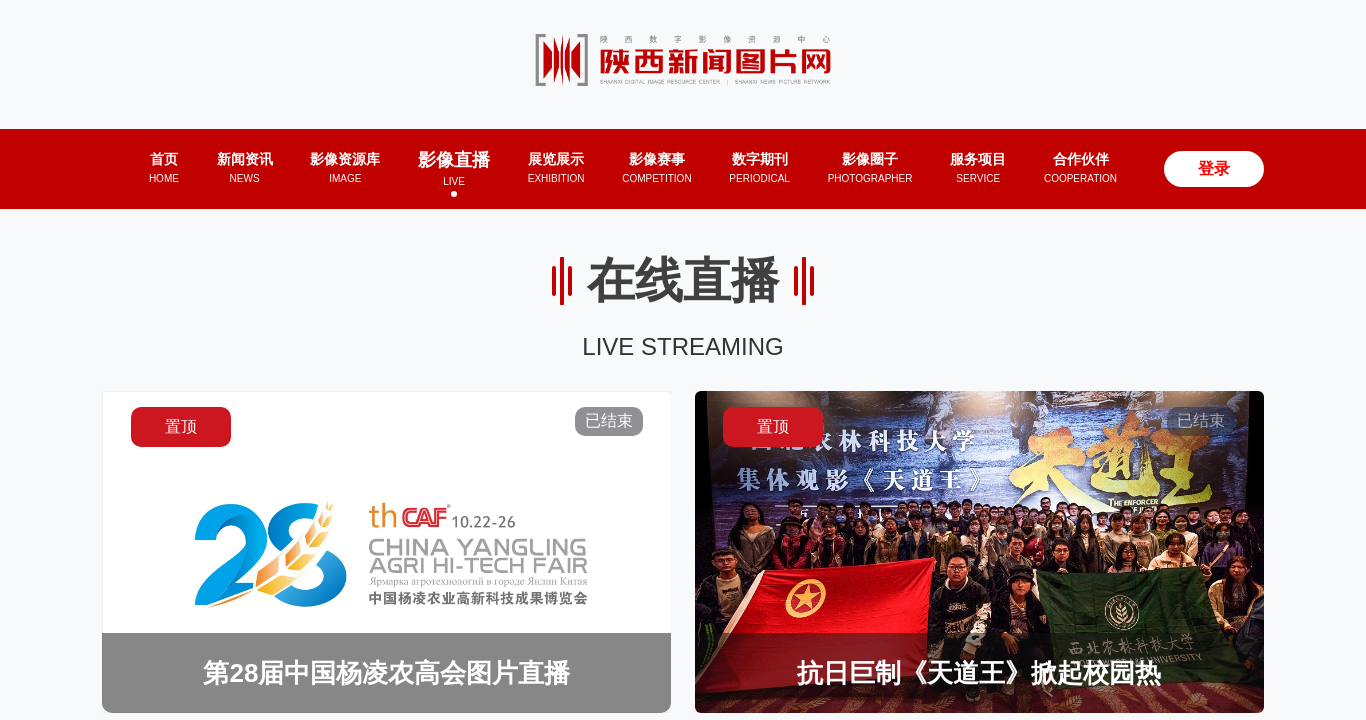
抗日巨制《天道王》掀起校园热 (979, 673)
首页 (164, 167)
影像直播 (454, 168)
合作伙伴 (1080, 167)
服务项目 (978, 167)
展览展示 (556, 167)
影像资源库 (345, 167)
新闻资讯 (245, 167)
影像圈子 (870, 167)
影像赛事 (656, 167)
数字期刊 (759, 167)
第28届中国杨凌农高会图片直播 (386, 673)
